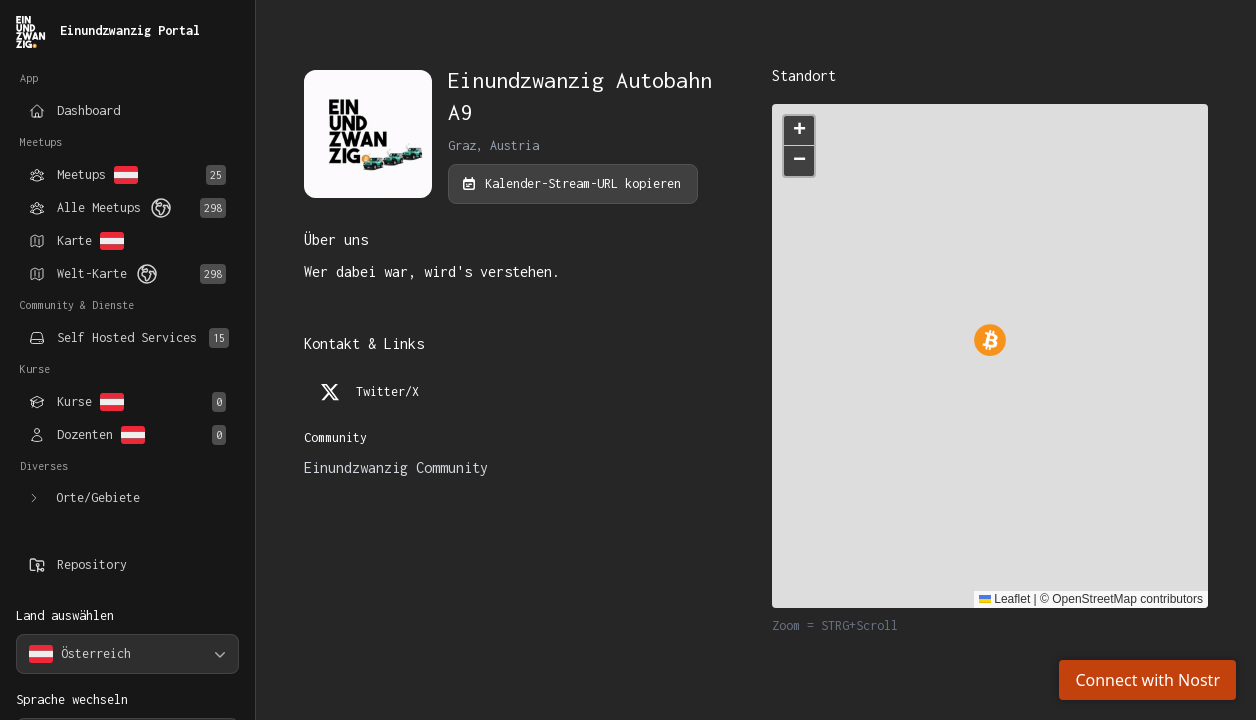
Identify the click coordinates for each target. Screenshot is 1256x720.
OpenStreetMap (1094, 599)
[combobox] (127, 654)
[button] (799, 131)
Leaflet (1004, 599)
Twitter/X (369, 392)
